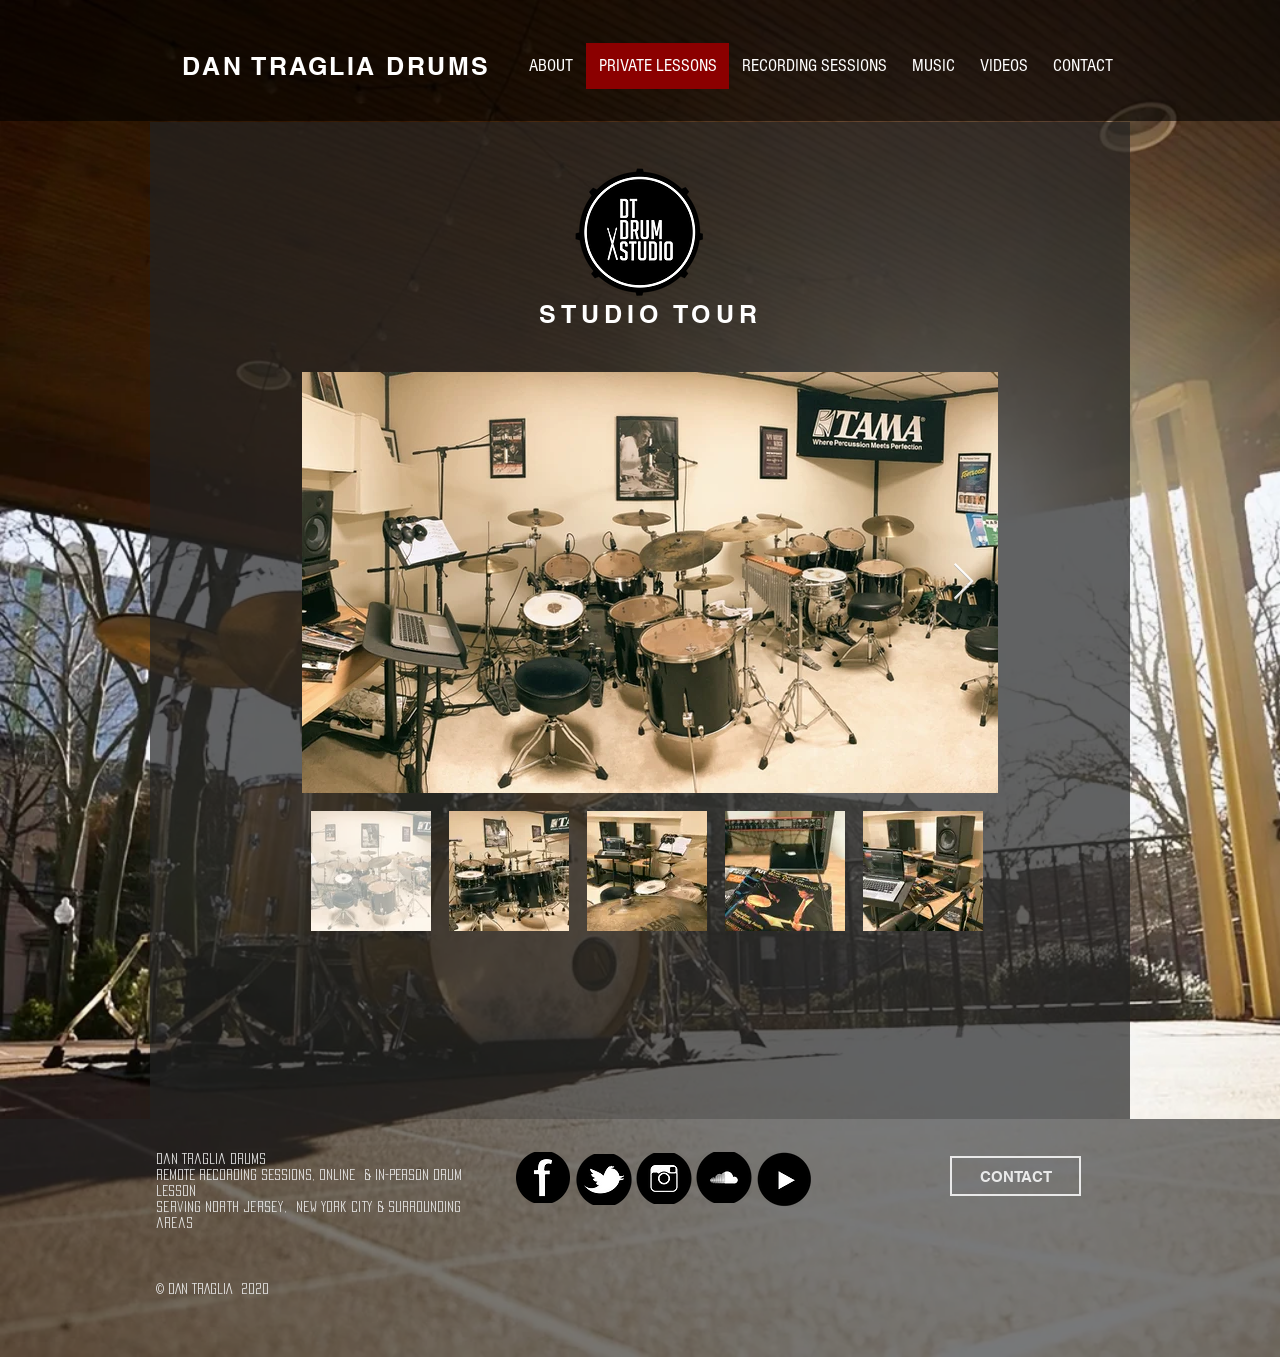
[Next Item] (963, 582)
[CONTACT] (1015, 1176)
